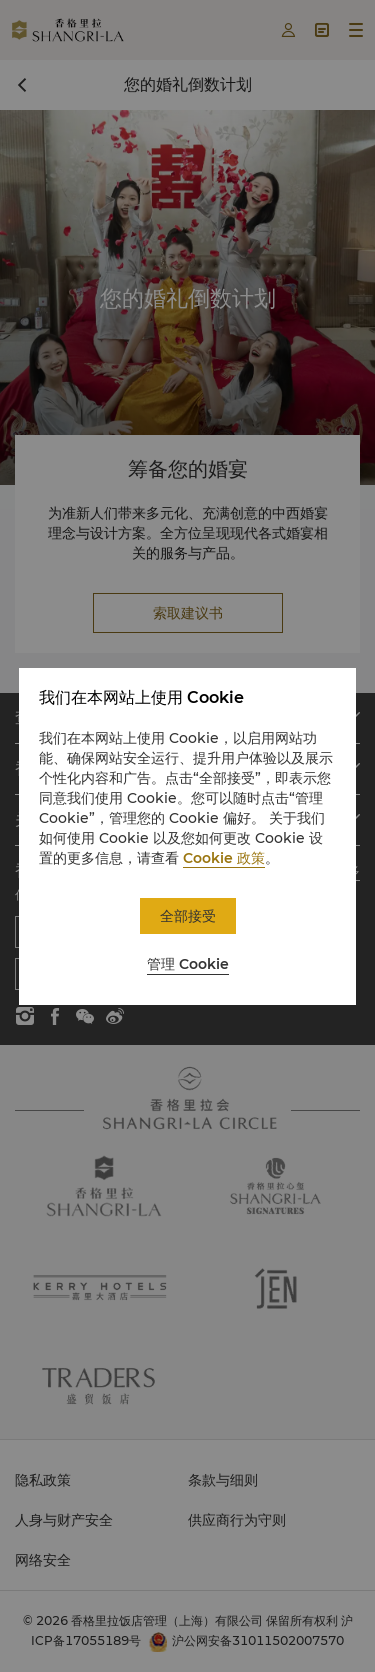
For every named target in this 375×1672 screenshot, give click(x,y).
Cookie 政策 (224, 858)
